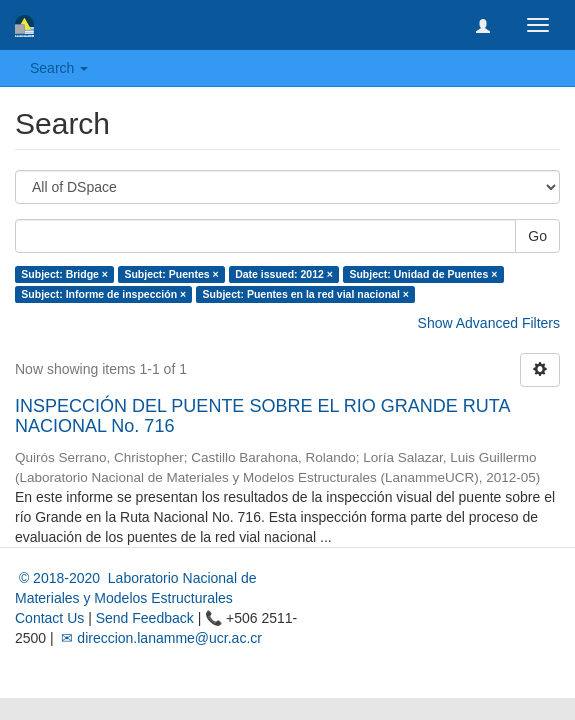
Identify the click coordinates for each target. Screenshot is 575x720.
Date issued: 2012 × (284, 274)
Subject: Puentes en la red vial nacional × (306, 294)
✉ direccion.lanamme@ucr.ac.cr (160, 638)
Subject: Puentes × (171, 274)
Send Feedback (145, 618)
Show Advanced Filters (489, 323)
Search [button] (59, 68)
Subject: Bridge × (64, 274)
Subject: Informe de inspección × (103, 294)
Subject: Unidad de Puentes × (423, 274)
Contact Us (49, 618)
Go (537, 236)
